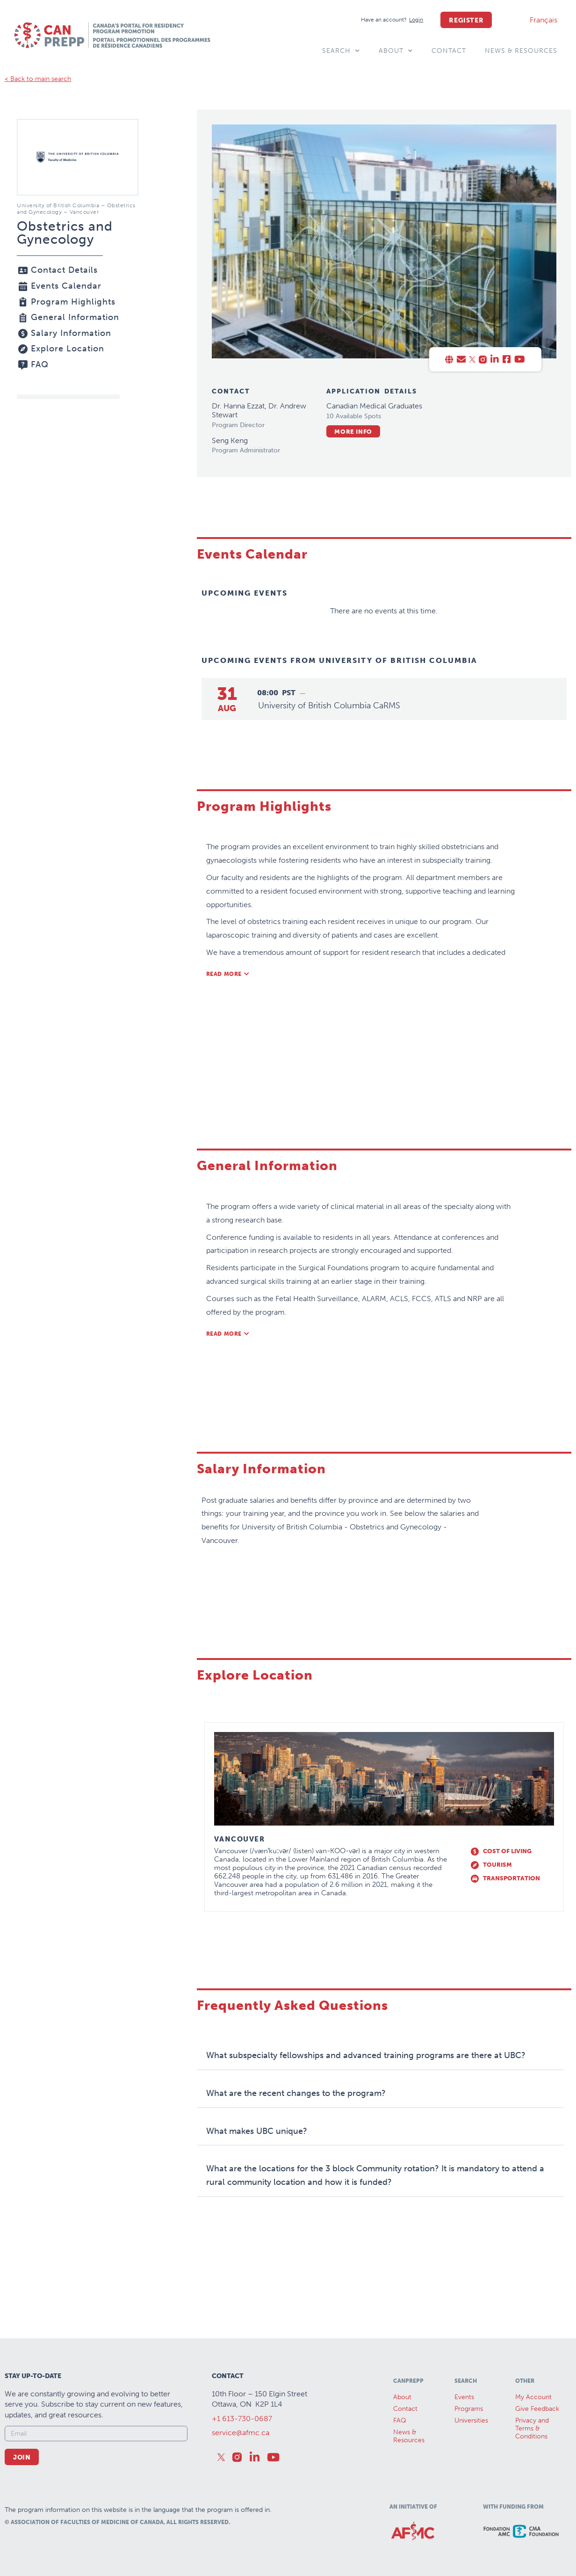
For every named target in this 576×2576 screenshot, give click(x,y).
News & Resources (521, 51)
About (396, 51)
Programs (468, 2409)
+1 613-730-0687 (242, 2418)
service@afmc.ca (240, 2432)
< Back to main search (38, 79)
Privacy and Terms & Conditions (532, 2428)
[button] (228, 974)
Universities (471, 2420)
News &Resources (409, 2436)
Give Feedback (537, 2409)
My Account (533, 2397)
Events (464, 2397)
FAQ (399, 2420)
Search (341, 51)
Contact (449, 51)
